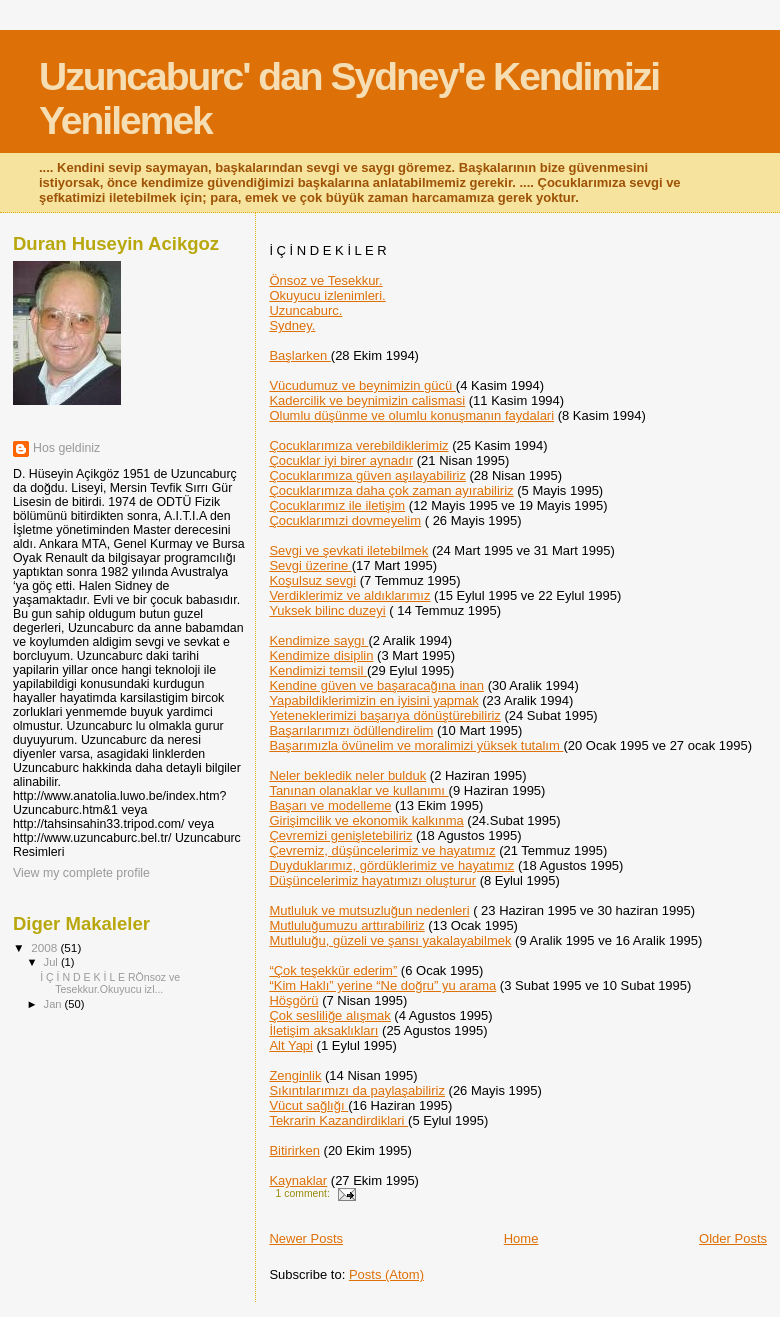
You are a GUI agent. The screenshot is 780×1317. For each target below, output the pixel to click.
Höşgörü (293, 1000)
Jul (52, 962)
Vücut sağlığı (308, 1105)
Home (521, 1238)
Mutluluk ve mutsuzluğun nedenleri (369, 910)
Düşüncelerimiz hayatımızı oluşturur (372, 880)
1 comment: (304, 1193)
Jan (54, 1004)
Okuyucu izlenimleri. (327, 295)
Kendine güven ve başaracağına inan (376, 685)
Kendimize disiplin (321, 655)
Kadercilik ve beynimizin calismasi (367, 400)
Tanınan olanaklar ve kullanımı (358, 790)
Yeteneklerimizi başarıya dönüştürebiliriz (384, 715)
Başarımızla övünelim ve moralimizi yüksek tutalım (416, 745)
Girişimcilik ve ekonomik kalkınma (366, 820)
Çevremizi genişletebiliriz (340, 835)
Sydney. (292, 325)
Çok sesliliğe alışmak (329, 1015)
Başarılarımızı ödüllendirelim (351, 730)
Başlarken (299, 355)
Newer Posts (306, 1238)
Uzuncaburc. (305, 310)
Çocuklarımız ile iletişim (337, 505)
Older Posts (733, 1238)
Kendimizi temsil (318, 670)
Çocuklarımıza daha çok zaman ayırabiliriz (391, 490)
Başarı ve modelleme (330, 805)
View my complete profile (81, 873)
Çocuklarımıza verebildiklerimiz (358, 445)
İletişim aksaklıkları (323, 1030)
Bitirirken (294, 1150)
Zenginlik (295, 1075)
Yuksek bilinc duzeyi (327, 610)
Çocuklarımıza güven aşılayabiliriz (367, 475)
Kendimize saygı (318, 640)
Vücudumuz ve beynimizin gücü (362, 385)
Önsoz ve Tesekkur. (325, 280)
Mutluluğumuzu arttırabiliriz (346, 925)
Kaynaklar (298, 1180)
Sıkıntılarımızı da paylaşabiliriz (357, 1090)
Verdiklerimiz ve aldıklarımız (349, 595)
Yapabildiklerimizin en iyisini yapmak (373, 700)
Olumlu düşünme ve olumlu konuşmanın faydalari (411, 415)
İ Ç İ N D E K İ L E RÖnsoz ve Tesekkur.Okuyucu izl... (110, 983)
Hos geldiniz (66, 448)
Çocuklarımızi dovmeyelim (345, 520)
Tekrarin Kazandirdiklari (338, 1120)
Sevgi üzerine (310, 565)
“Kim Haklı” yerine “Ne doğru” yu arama (382, 985)
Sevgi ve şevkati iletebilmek (348, 550)
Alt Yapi (291, 1045)
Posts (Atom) (386, 1274)
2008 (45, 947)
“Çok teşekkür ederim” (333, 970)
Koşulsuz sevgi (312, 580)
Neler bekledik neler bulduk (347, 775)
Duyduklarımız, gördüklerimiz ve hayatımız (391, 865)
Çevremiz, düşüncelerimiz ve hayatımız (382, 850)
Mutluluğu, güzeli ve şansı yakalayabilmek (390, 940)
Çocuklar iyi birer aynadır (341, 460)
